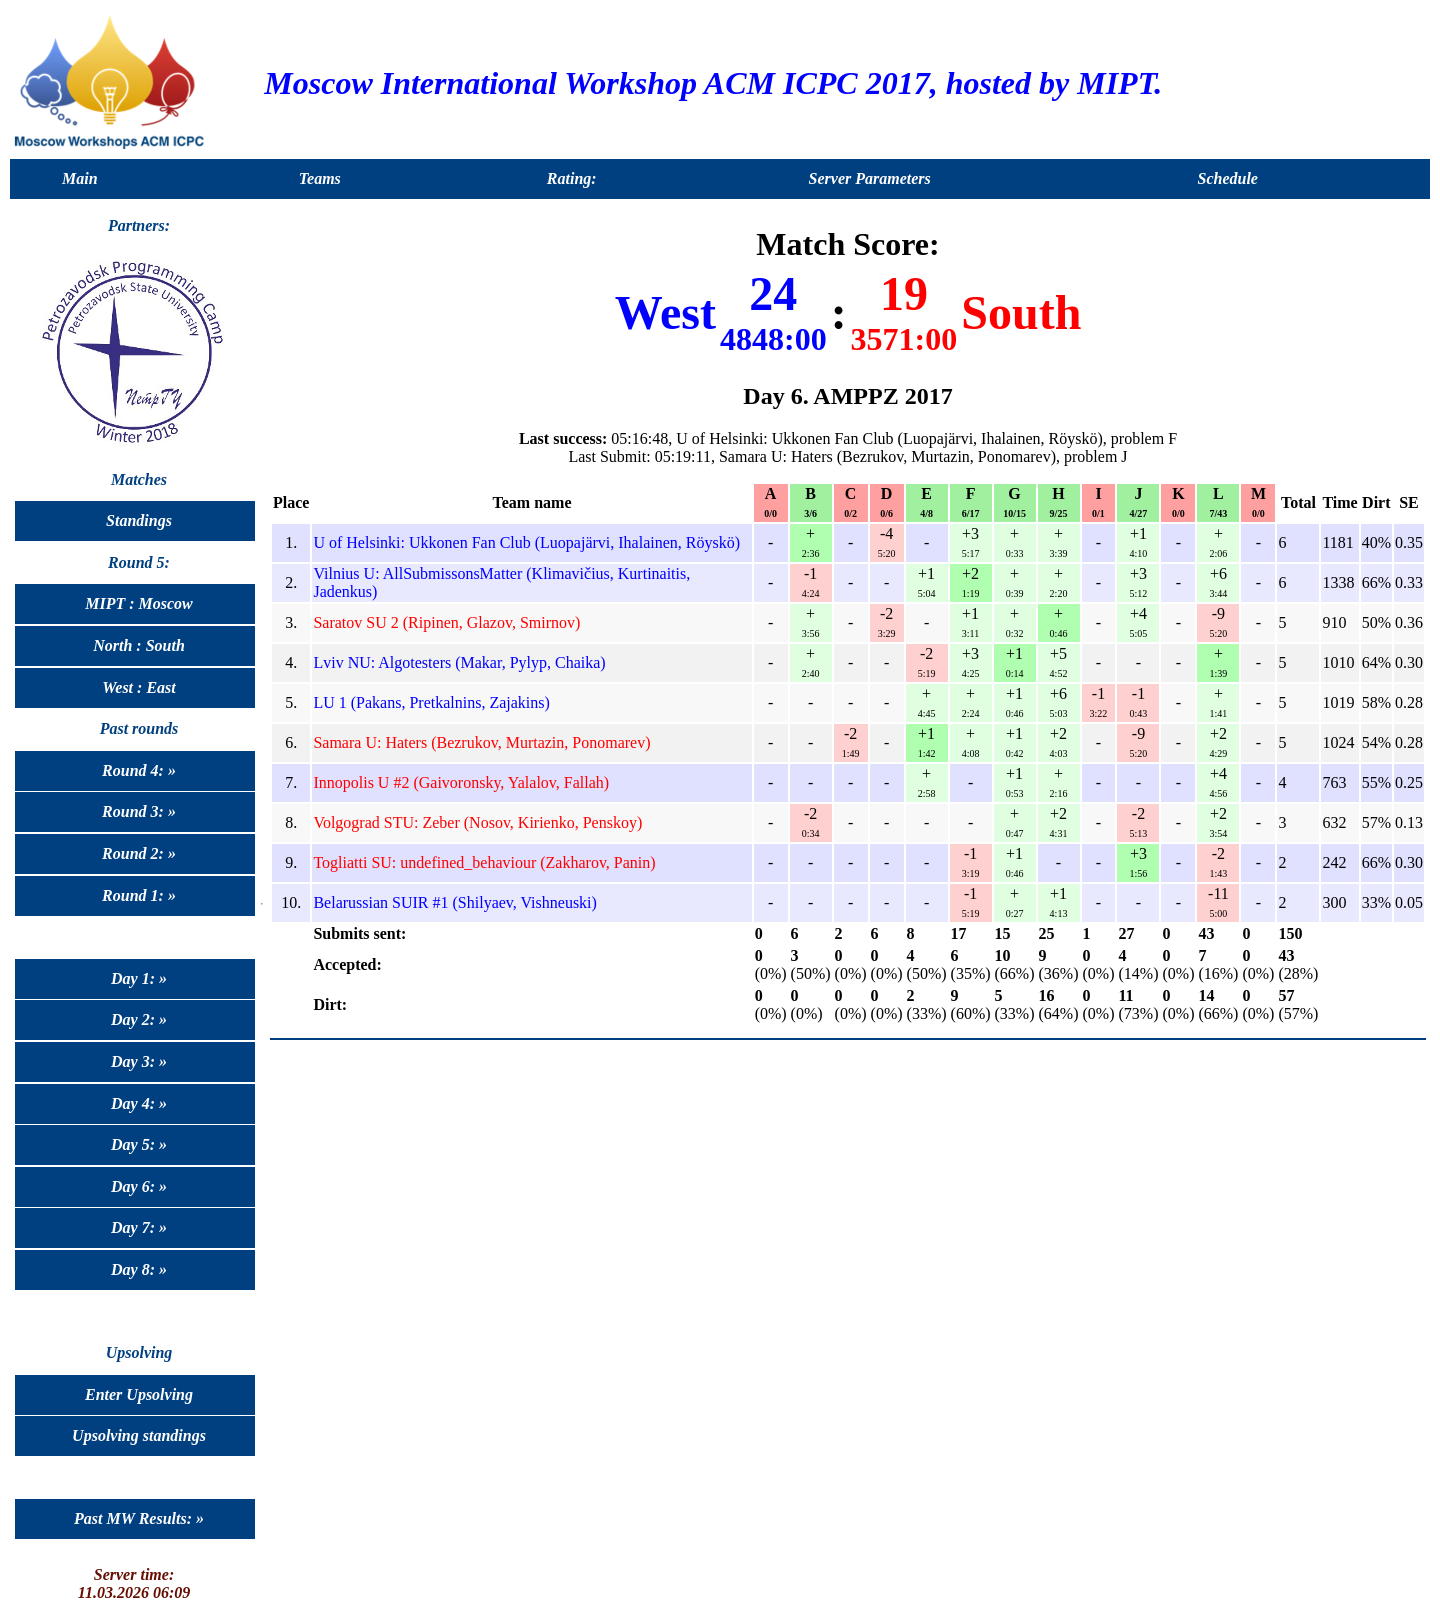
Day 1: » (139, 978)
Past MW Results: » (139, 1518)
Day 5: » (139, 1144)
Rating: (572, 178)
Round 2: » (139, 853)
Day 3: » (139, 1061)
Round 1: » (139, 895)
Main (80, 178)
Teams (320, 178)
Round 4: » (139, 770)
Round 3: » (139, 811)
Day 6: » (139, 1186)
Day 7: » (139, 1227)
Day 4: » (139, 1103)
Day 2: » (139, 1019)
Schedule (1228, 178)
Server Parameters (870, 178)
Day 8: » (139, 1269)
